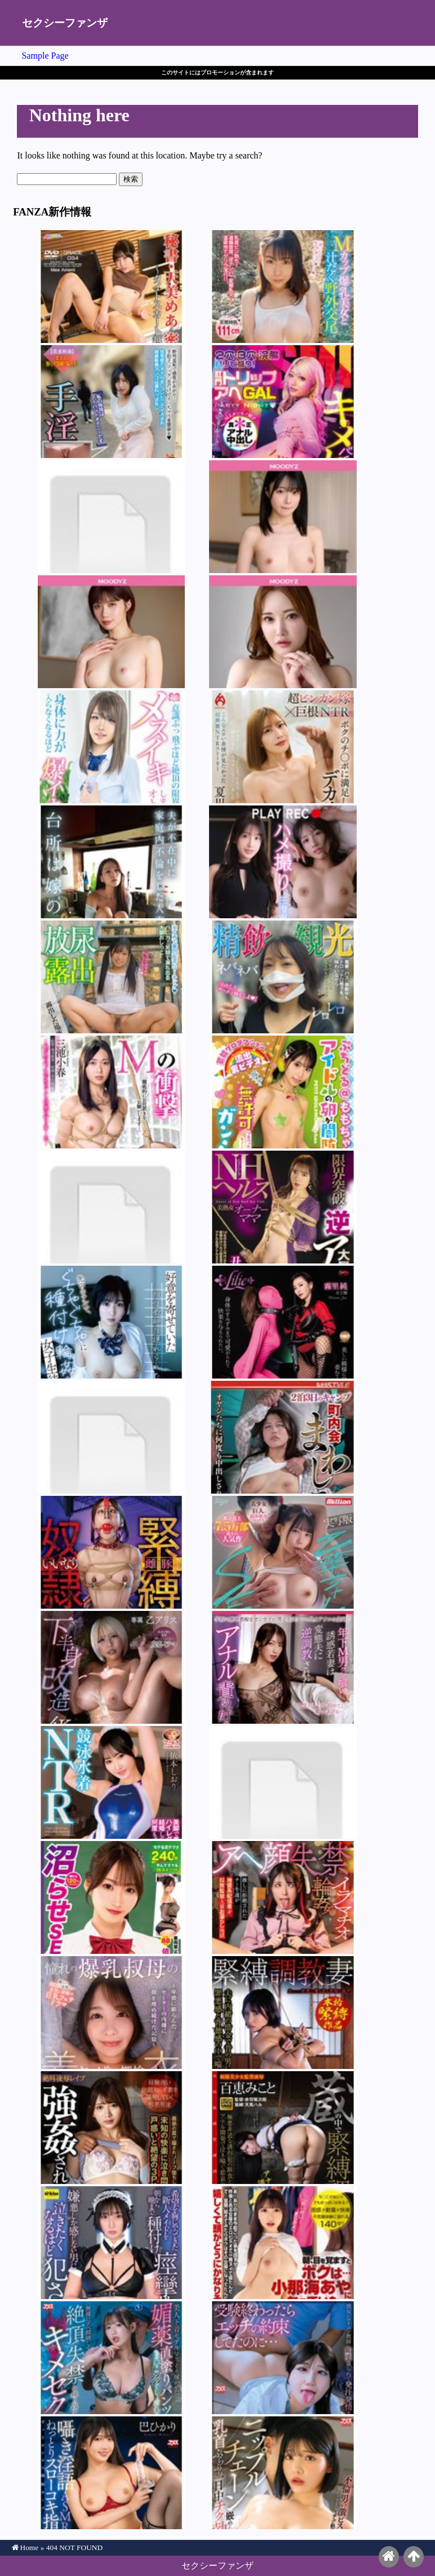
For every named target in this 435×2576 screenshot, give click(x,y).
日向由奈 (282, 2357)
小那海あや (282, 2242)
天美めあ (111, 286)
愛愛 (111, 1207)
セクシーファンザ (65, 23)
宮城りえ (282, 2012)
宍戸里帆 (111, 2012)
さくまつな (111, 1437)
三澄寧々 (282, 861)
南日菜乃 (282, 1552)
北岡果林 (111, 2127)
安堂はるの (282, 401)
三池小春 (111, 1092)
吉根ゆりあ (282, 286)
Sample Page (45, 55)
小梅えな (282, 1782)
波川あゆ (111, 746)
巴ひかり (111, 2472)
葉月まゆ (111, 2357)
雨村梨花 (111, 861)
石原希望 (111, 631)
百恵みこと (282, 2127)
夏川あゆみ (282, 746)
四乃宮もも (282, 1092)
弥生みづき (282, 977)
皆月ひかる (282, 1897)
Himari (282, 631)
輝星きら (282, 516)
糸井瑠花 (111, 1322)
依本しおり (111, 516)
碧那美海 (282, 1437)
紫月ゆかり (111, 401)
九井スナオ (282, 2472)
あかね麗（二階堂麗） (282, 1667)
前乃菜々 (111, 977)
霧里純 (282, 1322)
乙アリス (111, 1667)
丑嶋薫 (282, 1207)
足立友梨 (111, 1552)
